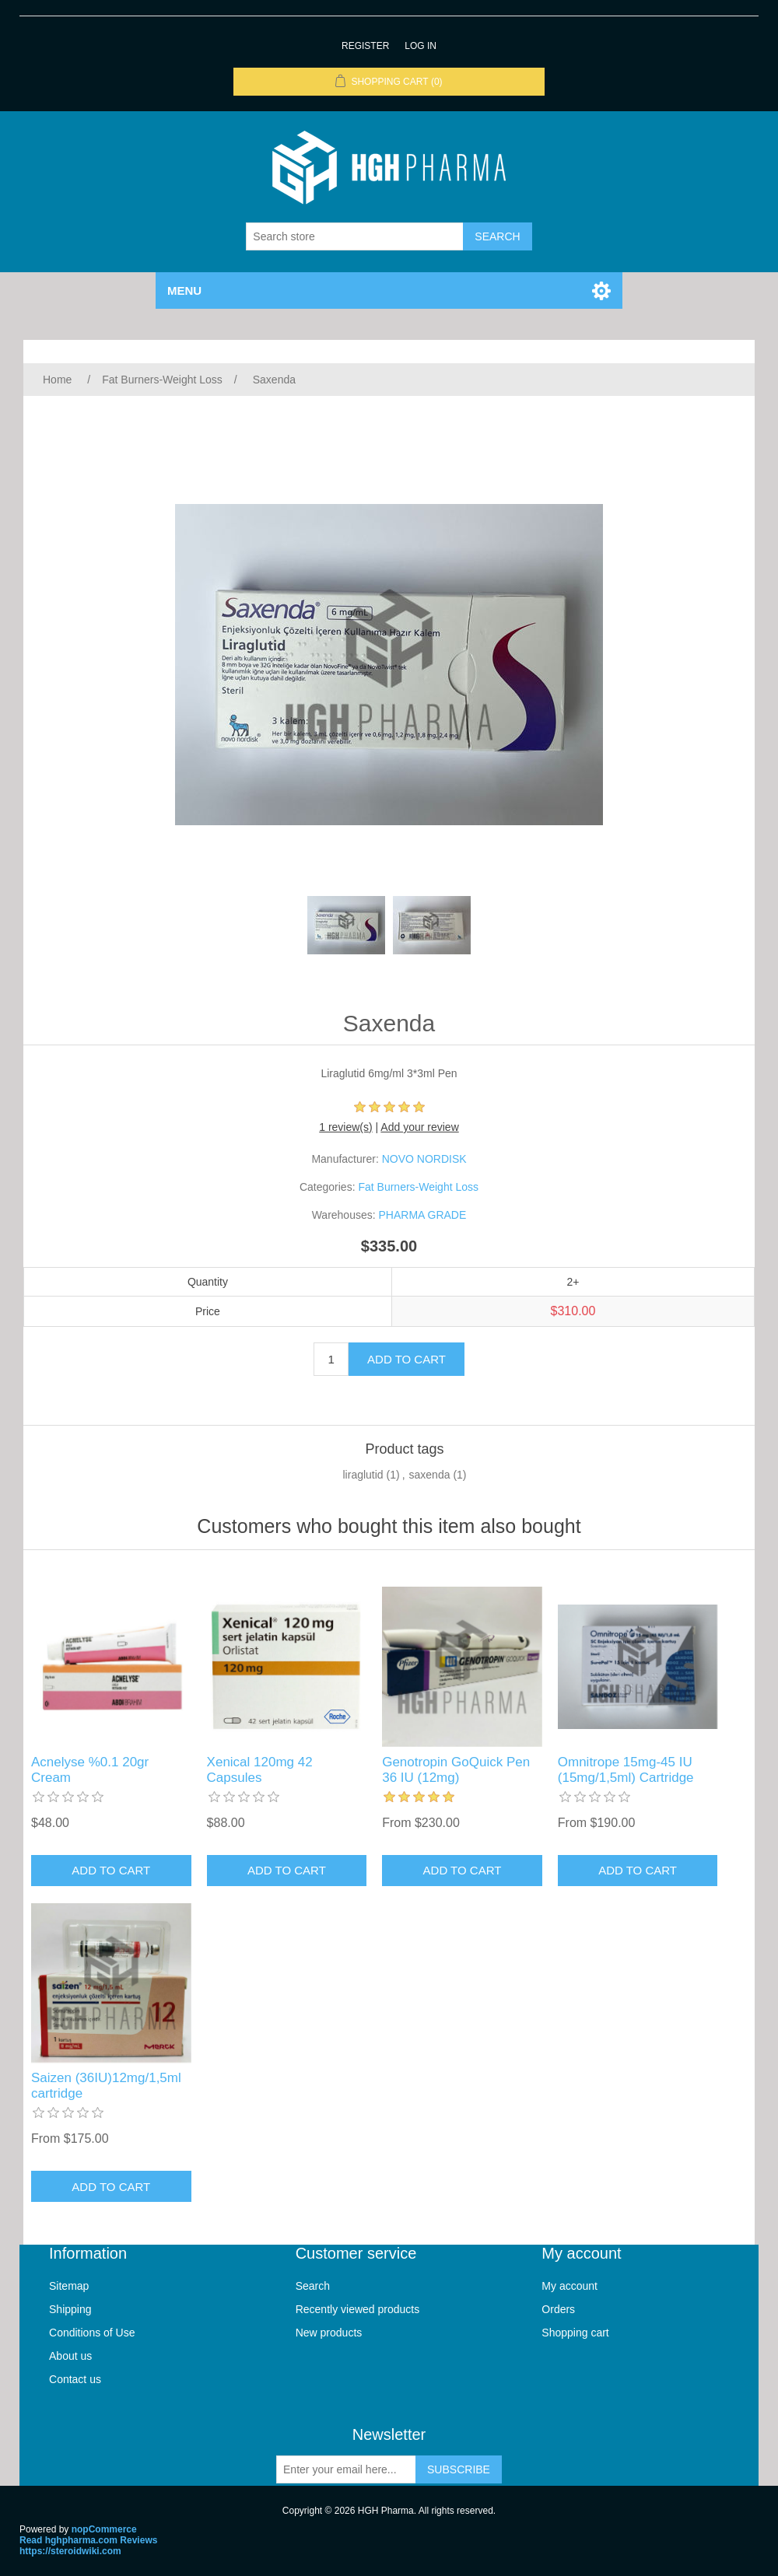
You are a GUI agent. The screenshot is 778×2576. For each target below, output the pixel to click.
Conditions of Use (92, 2332)
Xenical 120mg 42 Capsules (260, 1770)
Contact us (75, 2379)
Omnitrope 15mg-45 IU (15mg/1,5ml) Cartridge (626, 1770)
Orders (558, 2309)
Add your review (419, 1127)
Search (313, 2286)
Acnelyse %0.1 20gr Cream (90, 1770)
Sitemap (69, 2286)
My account (569, 2286)
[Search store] (355, 236)
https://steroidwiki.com (70, 2551)
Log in (420, 45)
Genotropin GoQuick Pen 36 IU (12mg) (456, 1770)
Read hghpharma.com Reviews (88, 2540)
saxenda (429, 1474)
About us (70, 2356)
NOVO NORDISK (424, 1159)
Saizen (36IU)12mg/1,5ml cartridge (106, 2085)
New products (329, 2332)
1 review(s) (345, 1127)
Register (365, 45)
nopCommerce (104, 2529)
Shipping (70, 2309)
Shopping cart (574, 2332)
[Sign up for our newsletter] (346, 2469)
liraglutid (363, 1474)
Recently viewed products (358, 2309)
